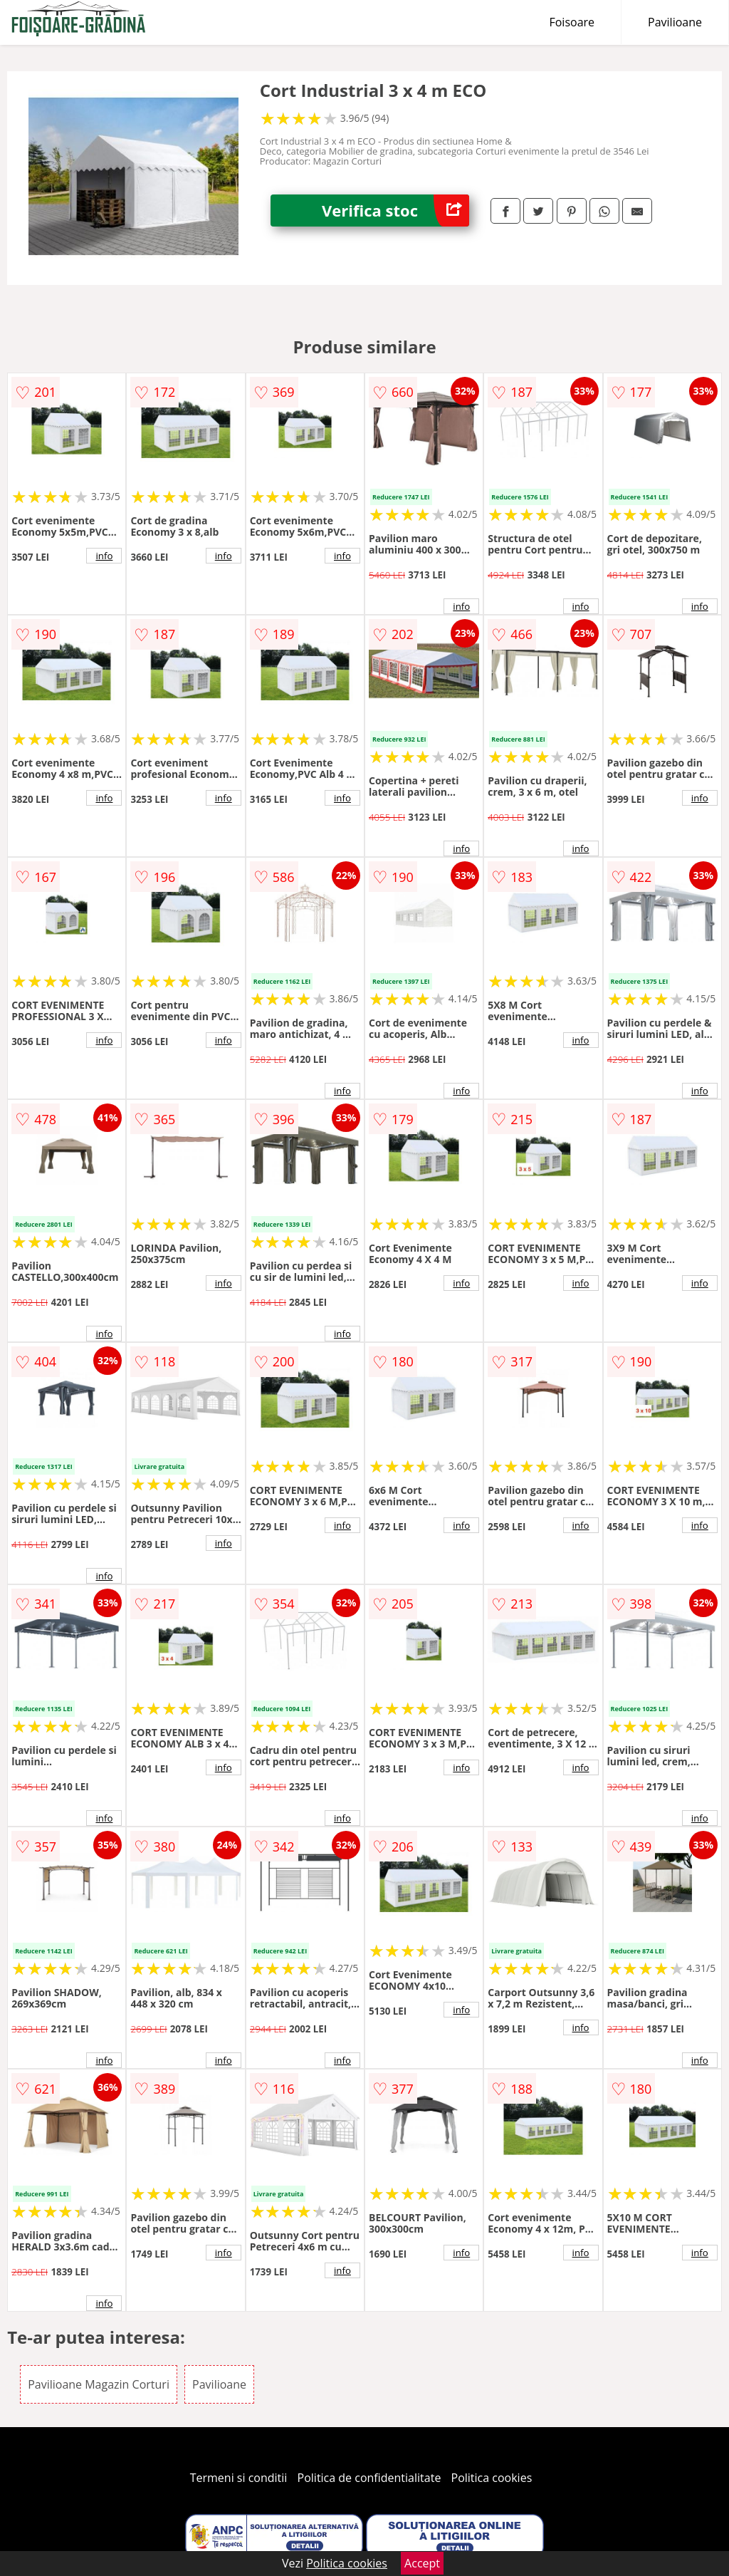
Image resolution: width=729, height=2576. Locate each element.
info (103, 555)
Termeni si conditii (239, 2478)
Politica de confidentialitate (369, 2478)
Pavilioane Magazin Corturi (98, 2384)
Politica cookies (492, 2478)
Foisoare (571, 22)
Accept (422, 2563)
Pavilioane (675, 22)
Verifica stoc (395, 210)
